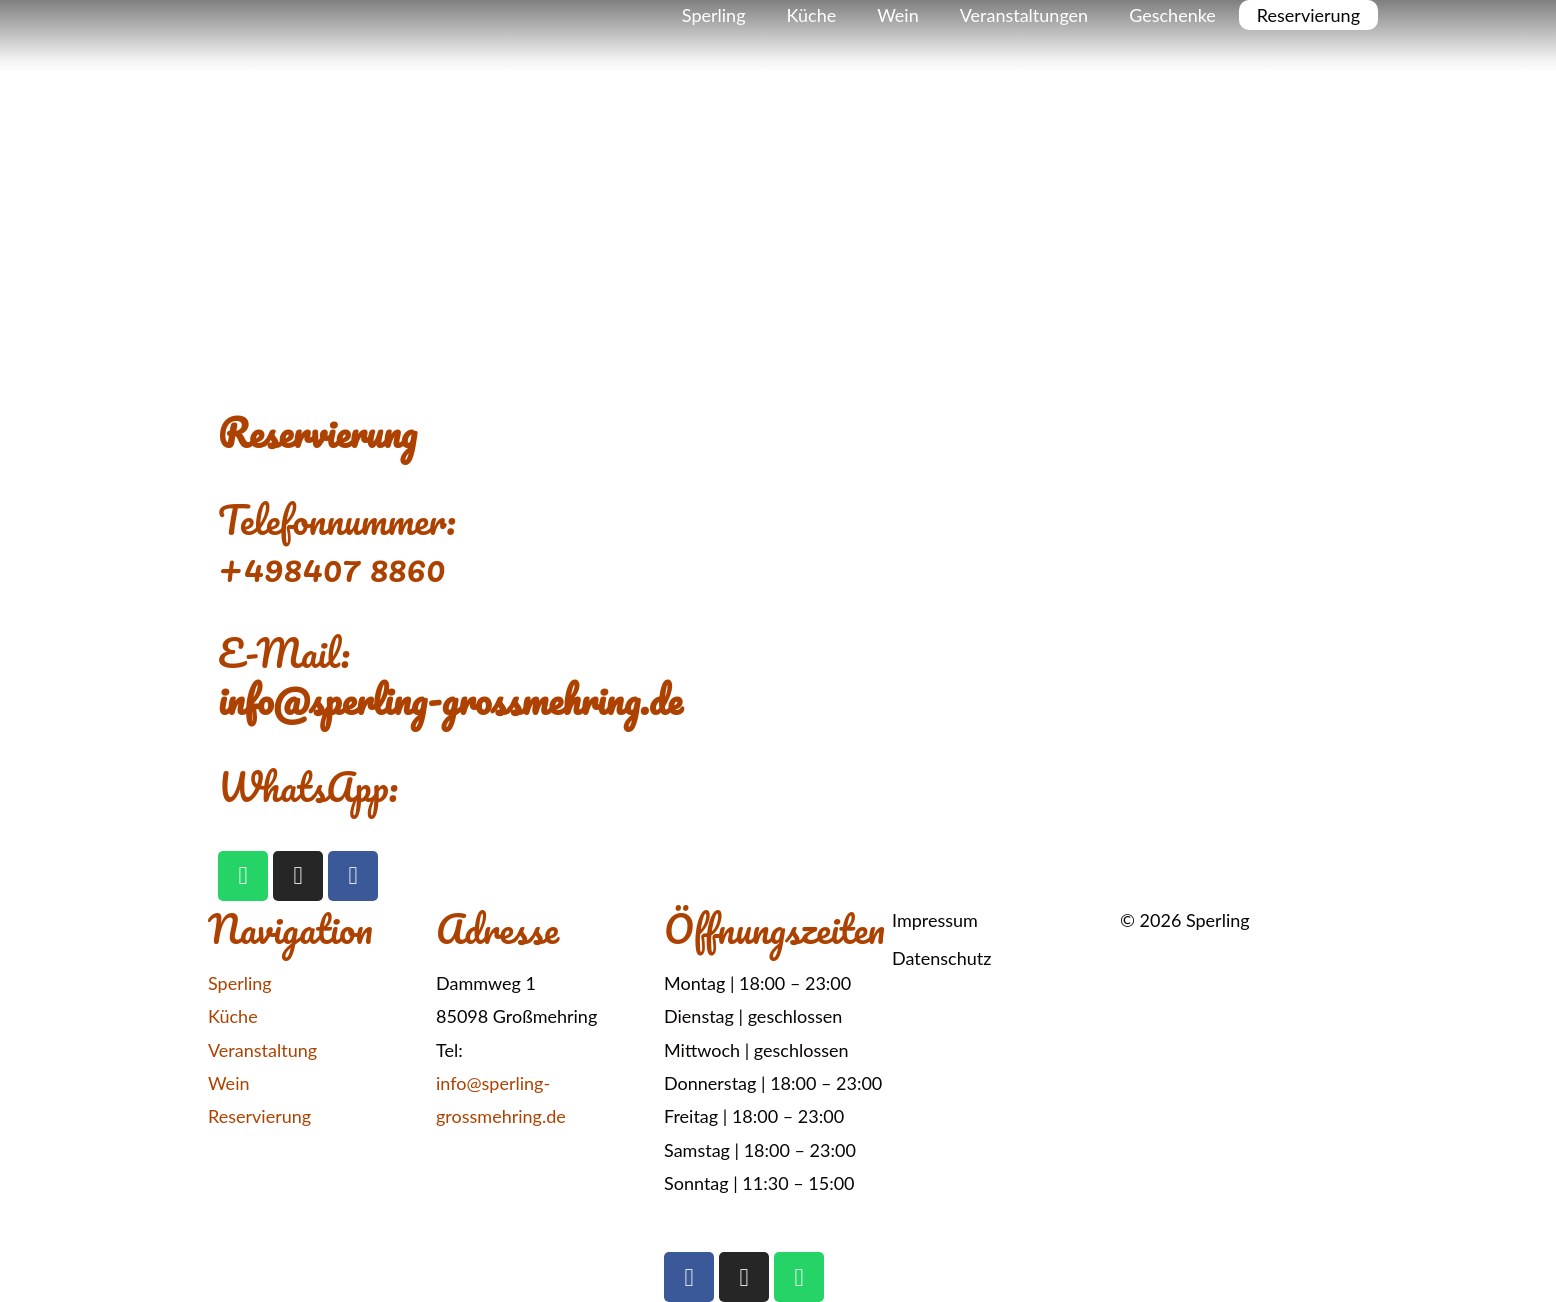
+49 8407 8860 (529, 1050)
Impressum (935, 920)
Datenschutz (941, 958)
